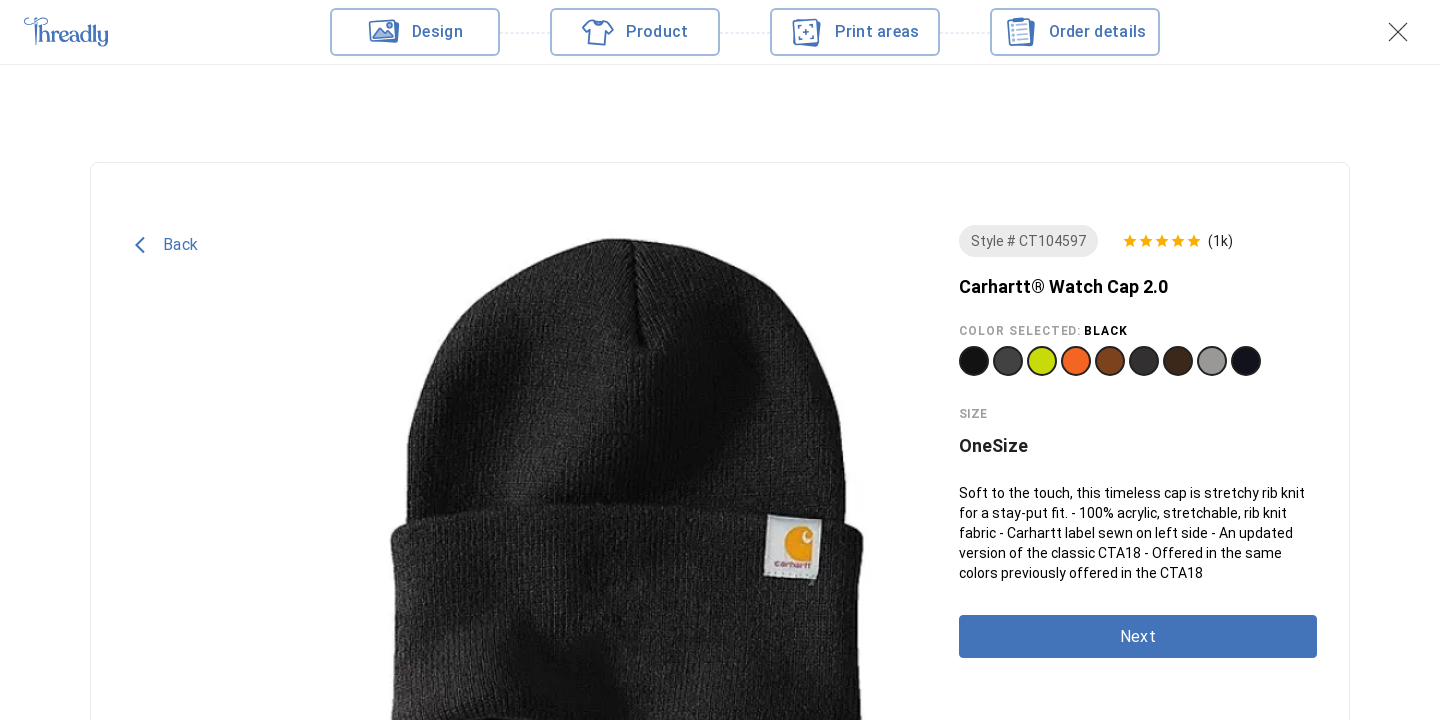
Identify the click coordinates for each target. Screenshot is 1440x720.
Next (1138, 636)
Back (166, 245)
